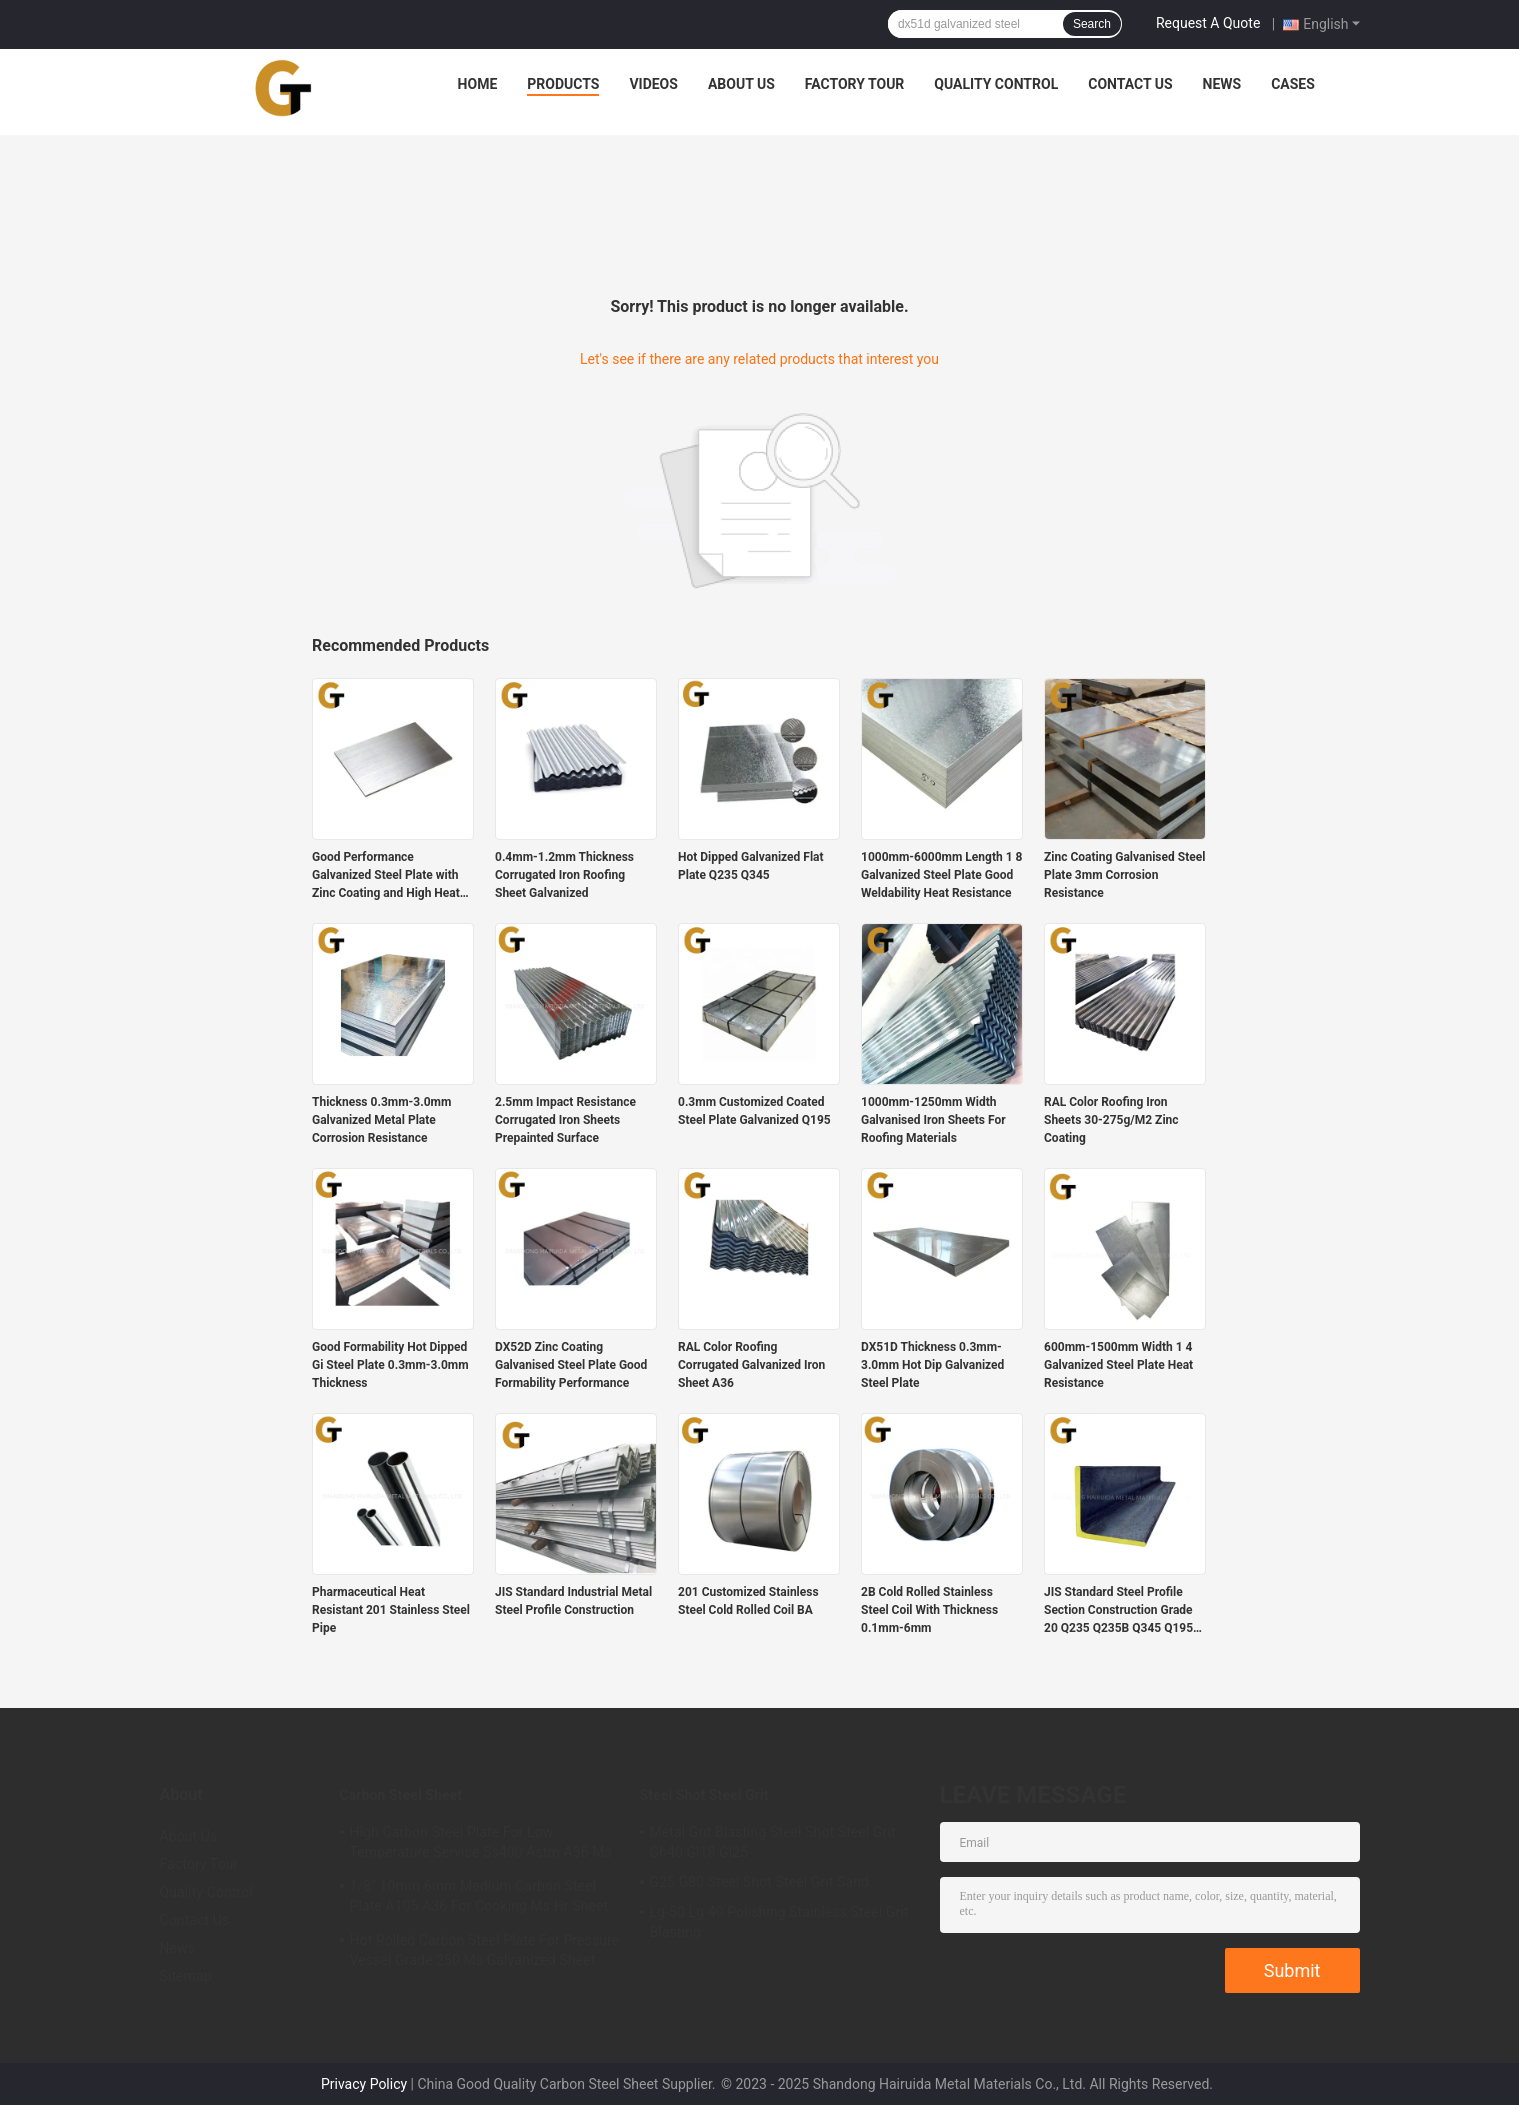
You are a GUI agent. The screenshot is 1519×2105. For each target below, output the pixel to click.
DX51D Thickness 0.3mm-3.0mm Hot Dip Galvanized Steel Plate (932, 1365)
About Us (741, 84)
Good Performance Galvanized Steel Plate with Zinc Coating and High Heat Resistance (386, 876)
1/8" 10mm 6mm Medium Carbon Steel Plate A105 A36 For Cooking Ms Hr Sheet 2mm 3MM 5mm (479, 1899)
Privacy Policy (364, 2084)
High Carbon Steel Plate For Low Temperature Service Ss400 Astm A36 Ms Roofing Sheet (481, 1845)
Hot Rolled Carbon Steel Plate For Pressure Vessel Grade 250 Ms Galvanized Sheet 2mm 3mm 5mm (485, 1953)
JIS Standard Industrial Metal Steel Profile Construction (573, 1601)
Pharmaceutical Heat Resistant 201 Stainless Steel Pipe (391, 1610)
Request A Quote (1208, 23)
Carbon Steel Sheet (401, 1795)
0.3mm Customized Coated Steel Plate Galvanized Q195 (754, 1111)
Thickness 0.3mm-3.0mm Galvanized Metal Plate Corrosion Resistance (381, 1120)
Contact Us (1130, 84)
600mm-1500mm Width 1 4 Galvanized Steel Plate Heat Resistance (1118, 1365)
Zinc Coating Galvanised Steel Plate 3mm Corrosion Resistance (1124, 875)
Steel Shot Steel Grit (704, 1795)
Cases (1293, 84)
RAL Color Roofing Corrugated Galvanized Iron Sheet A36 (751, 1365)
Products (563, 84)
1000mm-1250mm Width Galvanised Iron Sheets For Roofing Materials (933, 1120)
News (1222, 84)
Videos (653, 84)
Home (478, 84)
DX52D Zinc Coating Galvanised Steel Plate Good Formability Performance (571, 1365)
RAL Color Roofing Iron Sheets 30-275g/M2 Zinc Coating (1111, 1120)
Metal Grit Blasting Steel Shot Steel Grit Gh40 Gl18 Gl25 (773, 1842)
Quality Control (996, 84)
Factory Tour (855, 84)
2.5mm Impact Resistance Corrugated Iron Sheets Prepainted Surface (565, 1120)
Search (1092, 24)
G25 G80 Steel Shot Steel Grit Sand (759, 1882)
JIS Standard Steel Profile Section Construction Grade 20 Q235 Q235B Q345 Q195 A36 (1118, 1611)
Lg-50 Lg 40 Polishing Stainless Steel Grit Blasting (779, 1922)
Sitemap (186, 1976)
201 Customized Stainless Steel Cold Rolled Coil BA (748, 1601)
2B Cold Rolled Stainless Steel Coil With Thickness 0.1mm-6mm (929, 1610)
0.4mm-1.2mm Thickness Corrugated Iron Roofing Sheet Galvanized (564, 875)
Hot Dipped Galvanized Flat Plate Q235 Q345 (751, 866)
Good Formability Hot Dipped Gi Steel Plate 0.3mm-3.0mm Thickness (390, 1365)
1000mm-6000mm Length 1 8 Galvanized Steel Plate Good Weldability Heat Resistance (941, 875)
